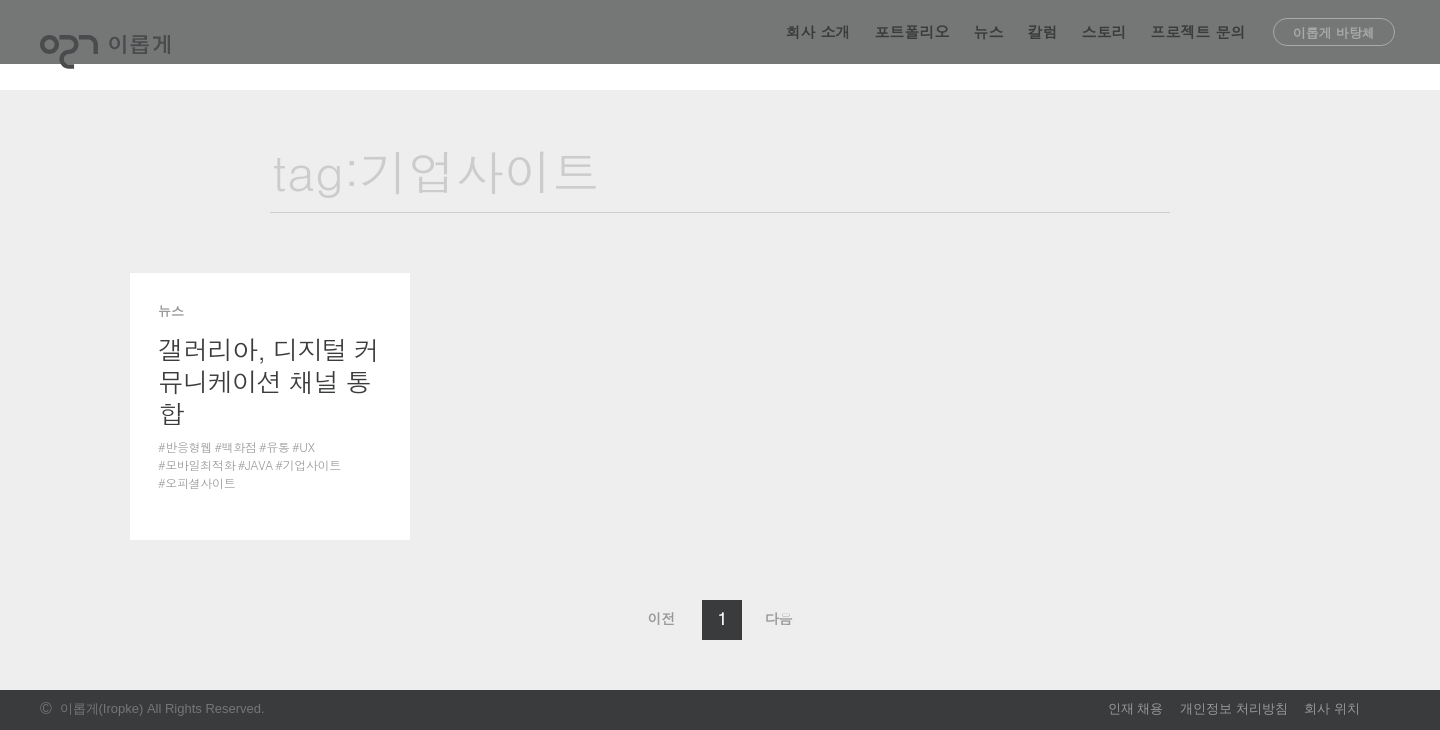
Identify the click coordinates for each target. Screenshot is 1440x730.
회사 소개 (818, 44)
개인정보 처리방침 (1234, 708)
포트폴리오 (912, 44)
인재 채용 (1136, 708)
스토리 (1104, 44)
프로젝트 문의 (1198, 44)
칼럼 (1043, 44)
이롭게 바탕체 (1334, 45)
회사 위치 (1332, 708)
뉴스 (989, 44)
